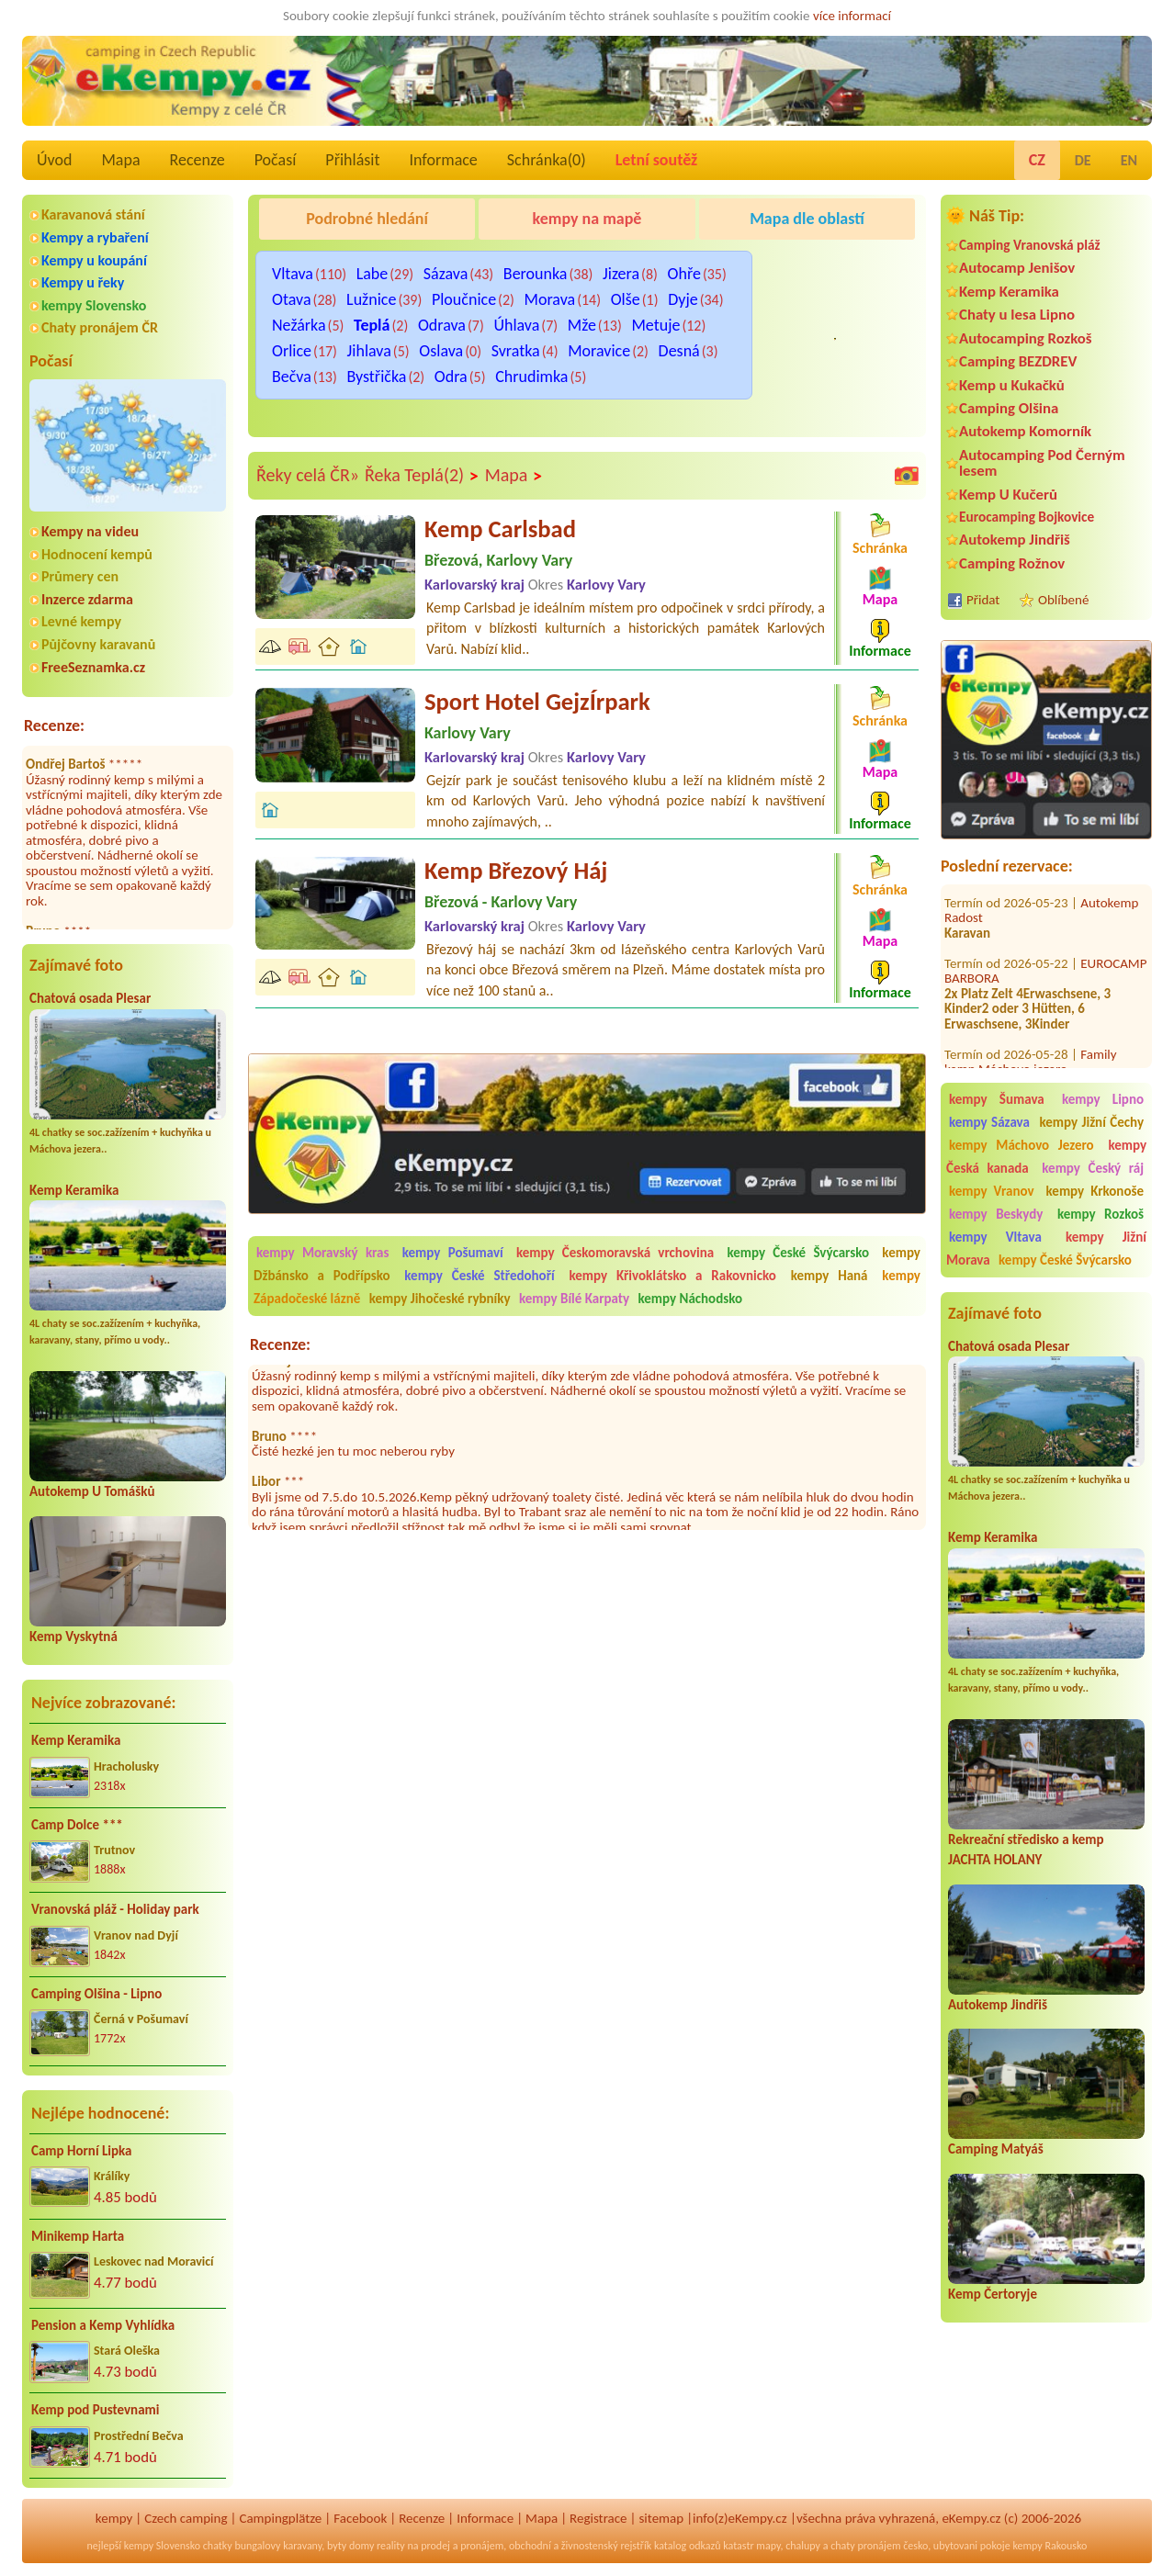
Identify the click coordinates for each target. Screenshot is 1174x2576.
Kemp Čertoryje (992, 2294)
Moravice (599, 351)
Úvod (54, 160)
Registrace (598, 2518)
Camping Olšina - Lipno (96, 1993)
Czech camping (185, 2518)
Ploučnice (464, 299)
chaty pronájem (865, 2545)
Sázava (445, 274)
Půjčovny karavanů (98, 644)
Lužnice (371, 299)
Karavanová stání (93, 214)
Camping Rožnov (1012, 563)
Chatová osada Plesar (90, 998)
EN (1129, 160)
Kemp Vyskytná (73, 1636)
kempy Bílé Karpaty (574, 1298)
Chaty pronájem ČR (99, 327)
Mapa (120, 160)
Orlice (291, 351)
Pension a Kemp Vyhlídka (103, 2325)
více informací (852, 15)
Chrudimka (531, 376)
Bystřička (376, 376)
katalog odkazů (687, 2545)
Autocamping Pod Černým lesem (1042, 462)
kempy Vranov (991, 1191)
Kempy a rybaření (95, 237)
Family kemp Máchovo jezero (1030, 1045)
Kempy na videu (90, 531)
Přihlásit (352, 160)
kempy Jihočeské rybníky (440, 1298)
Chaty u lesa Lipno (1017, 314)
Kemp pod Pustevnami (95, 2410)
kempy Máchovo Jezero (1021, 1145)
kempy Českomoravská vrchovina (615, 1252)
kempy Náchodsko (690, 1298)
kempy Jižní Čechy (1091, 1122)
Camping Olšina (1008, 408)
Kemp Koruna (798, 265)
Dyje (682, 299)
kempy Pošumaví (452, 1252)
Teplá (371, 325)
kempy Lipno (1103, 1099)
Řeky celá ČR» (307, 475)
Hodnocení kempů (96, 554)
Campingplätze (280, 2518)
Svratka (515, 351)
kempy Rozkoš (1100, 1214)
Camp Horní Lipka (81, 2151)
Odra (451, 376)
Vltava (292, 274)
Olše (625, 299)
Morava (550, 299)
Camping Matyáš (996, 2149)
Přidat (982, 599)
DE (1083, 160)
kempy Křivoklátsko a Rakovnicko (673, 1275)
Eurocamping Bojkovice (1026, 516)
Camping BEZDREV (1018, 361)
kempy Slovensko (93, 305)
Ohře (684, 274)
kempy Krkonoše (1095, 1191)
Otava (291, 299)
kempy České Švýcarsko (1065, 1260)
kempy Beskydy (996, 1214)
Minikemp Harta (77, 2236)
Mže (582, 325)
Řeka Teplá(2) (422, 476)
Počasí (275, 160)
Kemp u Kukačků (1012, 385)
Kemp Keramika (74, 1190)
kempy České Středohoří (479, 1275)
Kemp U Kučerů (1008, 494)
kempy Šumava (996, 1099)
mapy (768, 2545)
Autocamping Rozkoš (1025, 338)
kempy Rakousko (1049, 2545)
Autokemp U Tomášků (91, 1491)
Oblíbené (1063, 599)
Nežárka (299, 325)
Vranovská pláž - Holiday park (115, 1909)
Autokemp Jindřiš (1014, 539)
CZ (1037, 160)
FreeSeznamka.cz (93, 667)
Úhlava (516, 325)
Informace (443, 160)
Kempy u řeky (82, 282)
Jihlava (369, 351)
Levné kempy (81, 621)
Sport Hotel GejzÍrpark (537, 701)
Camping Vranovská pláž (1030, 244)
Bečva (291, 376)
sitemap (660, 2518)
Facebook (360, 2518)
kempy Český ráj (1093, 1168)
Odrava (442, 325)
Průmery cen (80, 576)
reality (391, 2545)
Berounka (535, 274)
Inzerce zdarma (87, 599)
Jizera (621, 274)
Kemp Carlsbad (500, 529)
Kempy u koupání (94, 260)
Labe (372, 274)
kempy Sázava (989, 1122)
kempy (114, 2518)
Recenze (197, 160)
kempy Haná (829, 1275)
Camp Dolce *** (77, 1825)
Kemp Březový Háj (515, 870)
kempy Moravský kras (322, 1252)
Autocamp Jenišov (1017, 267)
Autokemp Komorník (1025, 431)
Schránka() (546, 160)
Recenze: (54, 725)
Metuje (655, 325)
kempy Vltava (995, 1237)
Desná (679, 351)
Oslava (441, 351)
